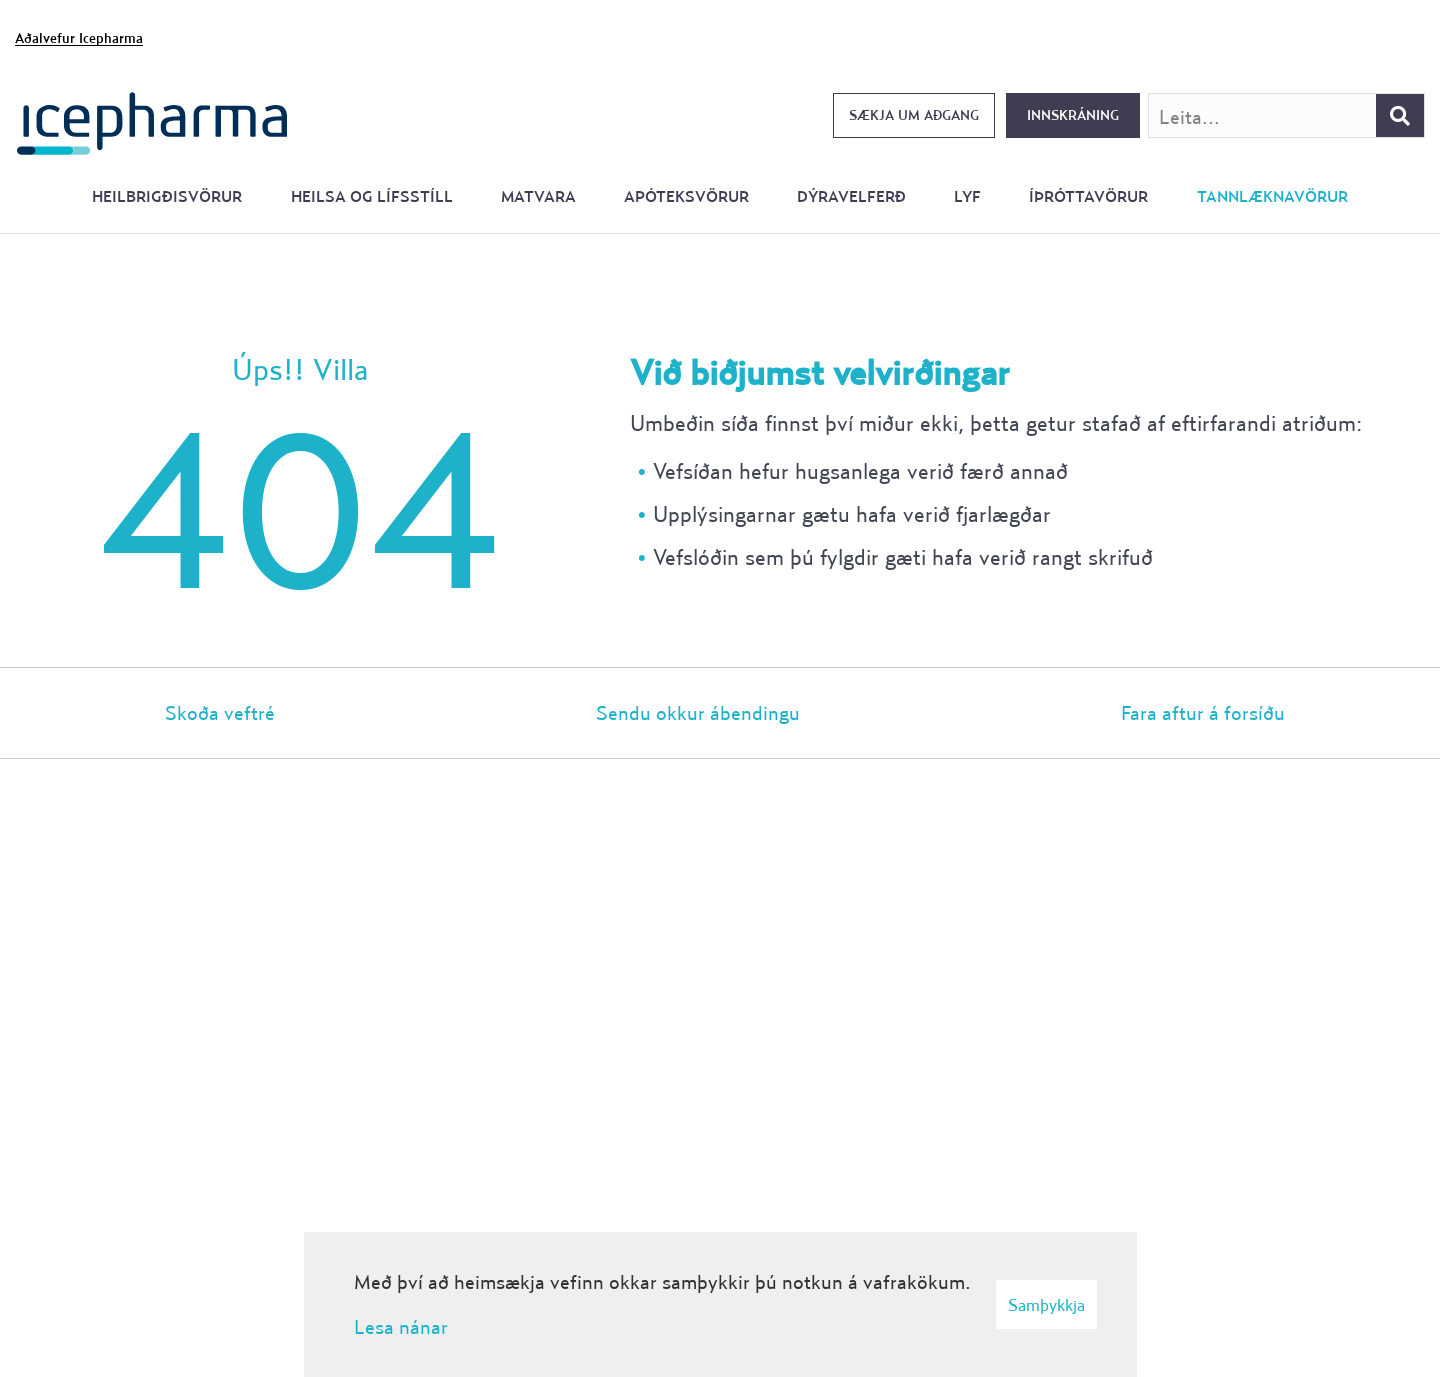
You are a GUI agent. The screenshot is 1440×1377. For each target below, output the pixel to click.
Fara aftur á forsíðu (1203, 712)
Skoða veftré (220, 712)
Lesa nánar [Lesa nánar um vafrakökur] (401, 1326)
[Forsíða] (152, 121)
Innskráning (1073, 115)
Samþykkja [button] (1046, 1304)
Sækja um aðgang (914, 115)
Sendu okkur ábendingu (698, 712)
